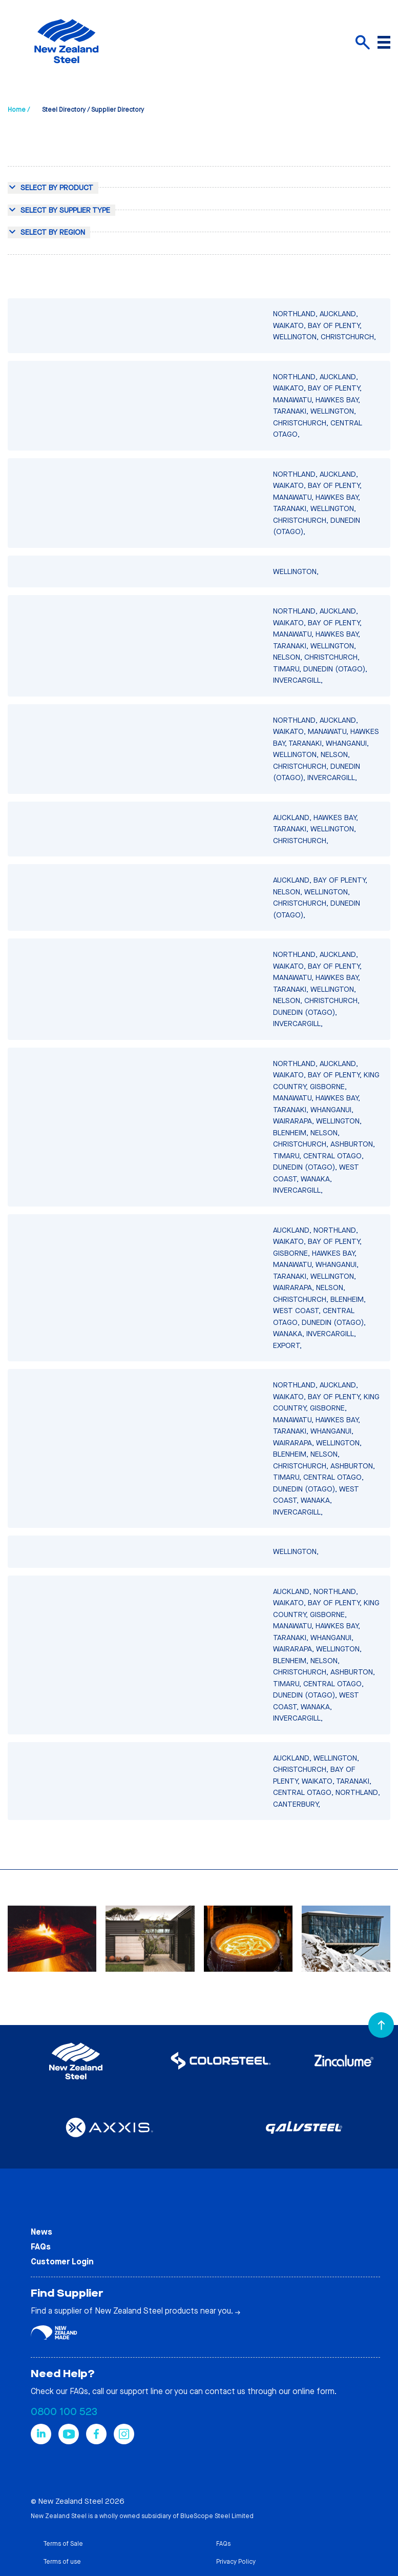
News (41, 2232)
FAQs (41, 2247)
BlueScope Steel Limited (217, 2516)
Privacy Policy (236, 2562)
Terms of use (62, 2562)
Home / (19, 110)
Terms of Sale (63, 2544)
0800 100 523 (64, 2412)
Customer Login (62, 2261)
